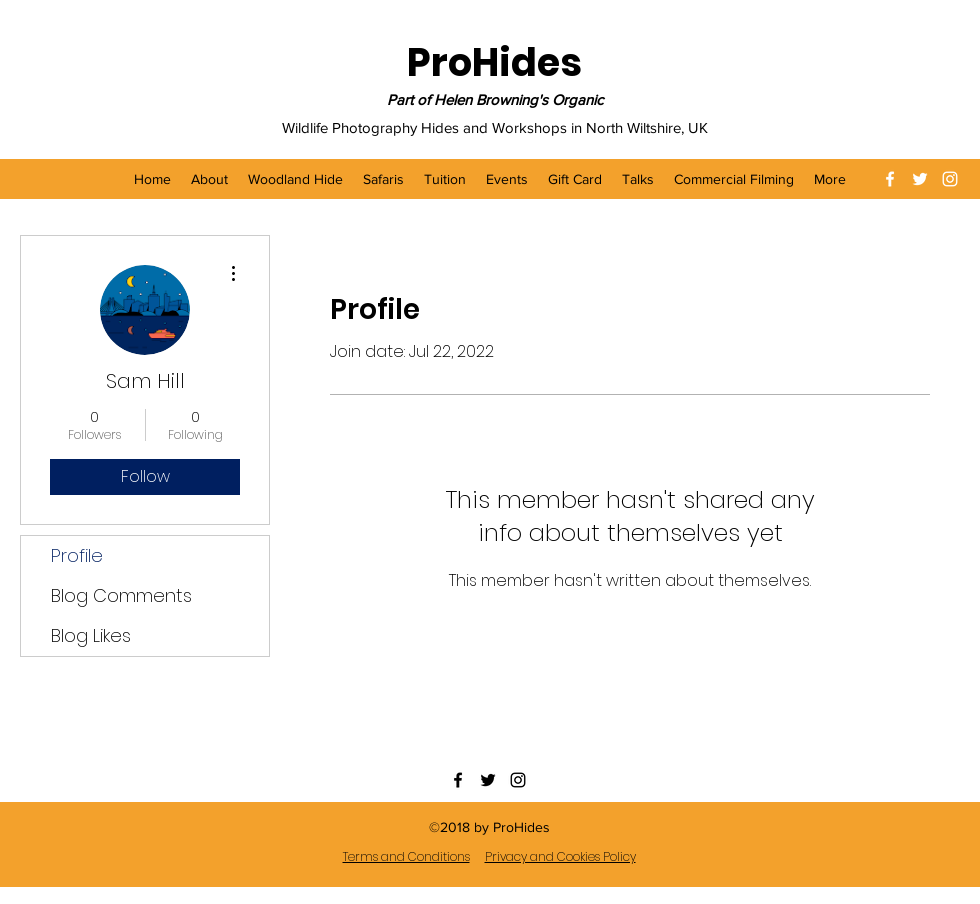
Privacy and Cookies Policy (560, 856)
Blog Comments (121, 595)
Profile (77, 555)
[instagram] (950, 179)
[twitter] (920, 179)
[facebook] (890, 179)
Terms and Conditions (406, 856)
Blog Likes (91, 635)
